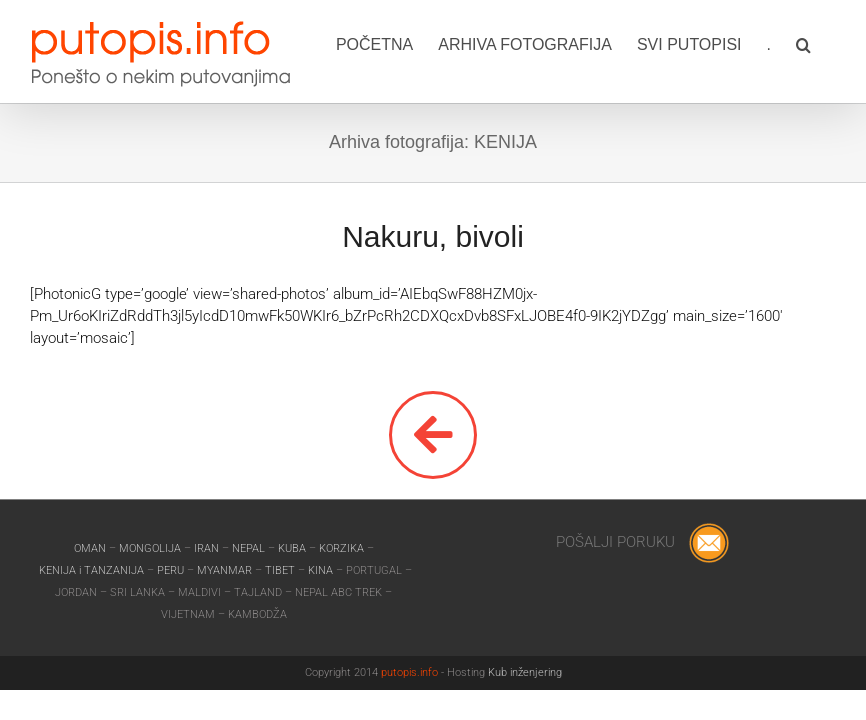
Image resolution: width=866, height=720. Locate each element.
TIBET (280, 570)
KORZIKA (341, 548)
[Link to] (433, 435)
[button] (803, 43)
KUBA (292, 548)
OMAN (91, 548)
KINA (322, 570)
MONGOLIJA (151, 548)
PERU (172, 570)
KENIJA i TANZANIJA (91, 570)
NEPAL (250, 548)
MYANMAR (226, 570)
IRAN (208, 548)
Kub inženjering (525, 672)
